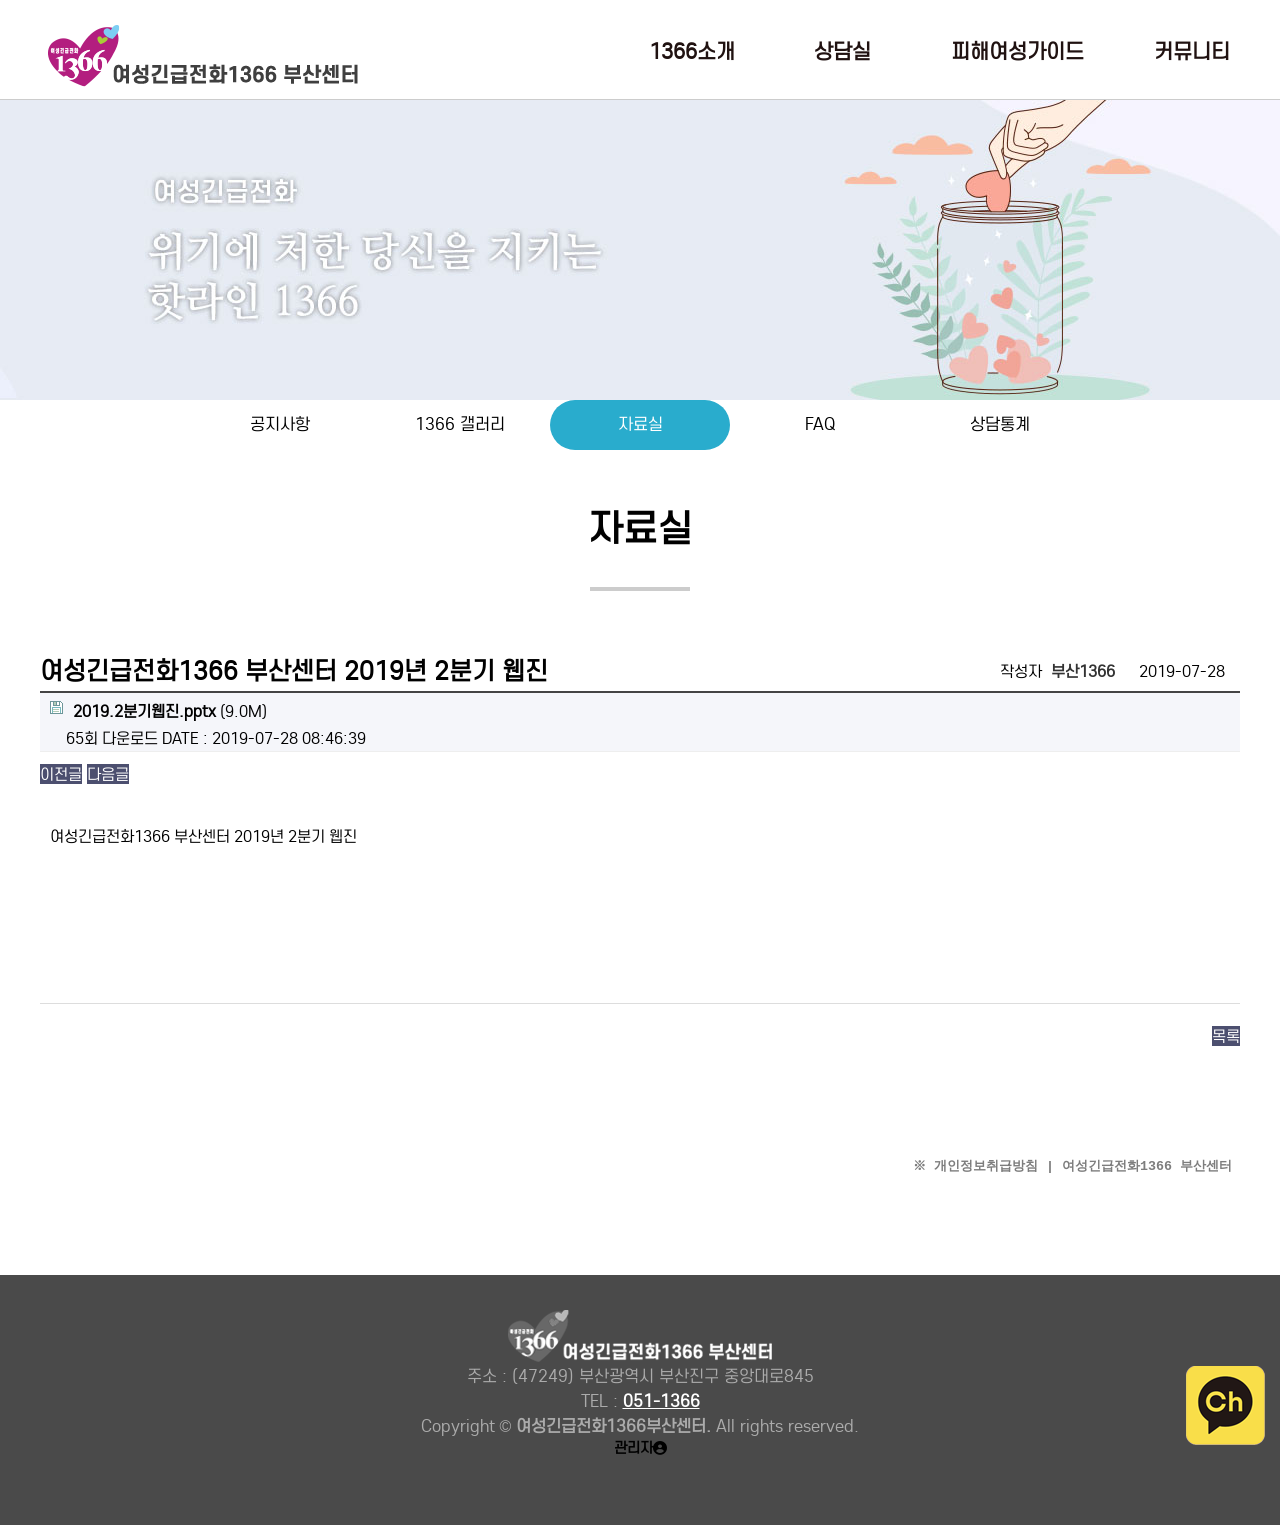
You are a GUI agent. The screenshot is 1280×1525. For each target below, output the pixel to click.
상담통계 (1000, 424)
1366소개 (692, 52)
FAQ (820, 424)
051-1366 (661, 1401)
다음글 (108, 774)
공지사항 (280, 424)
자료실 (640, 424)
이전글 (61, 774)
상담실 (842, 52)
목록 (1226, 1036)
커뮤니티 (1192, 52)
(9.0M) (158, 711)
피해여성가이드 (1017, 52)
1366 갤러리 (460, 424)
